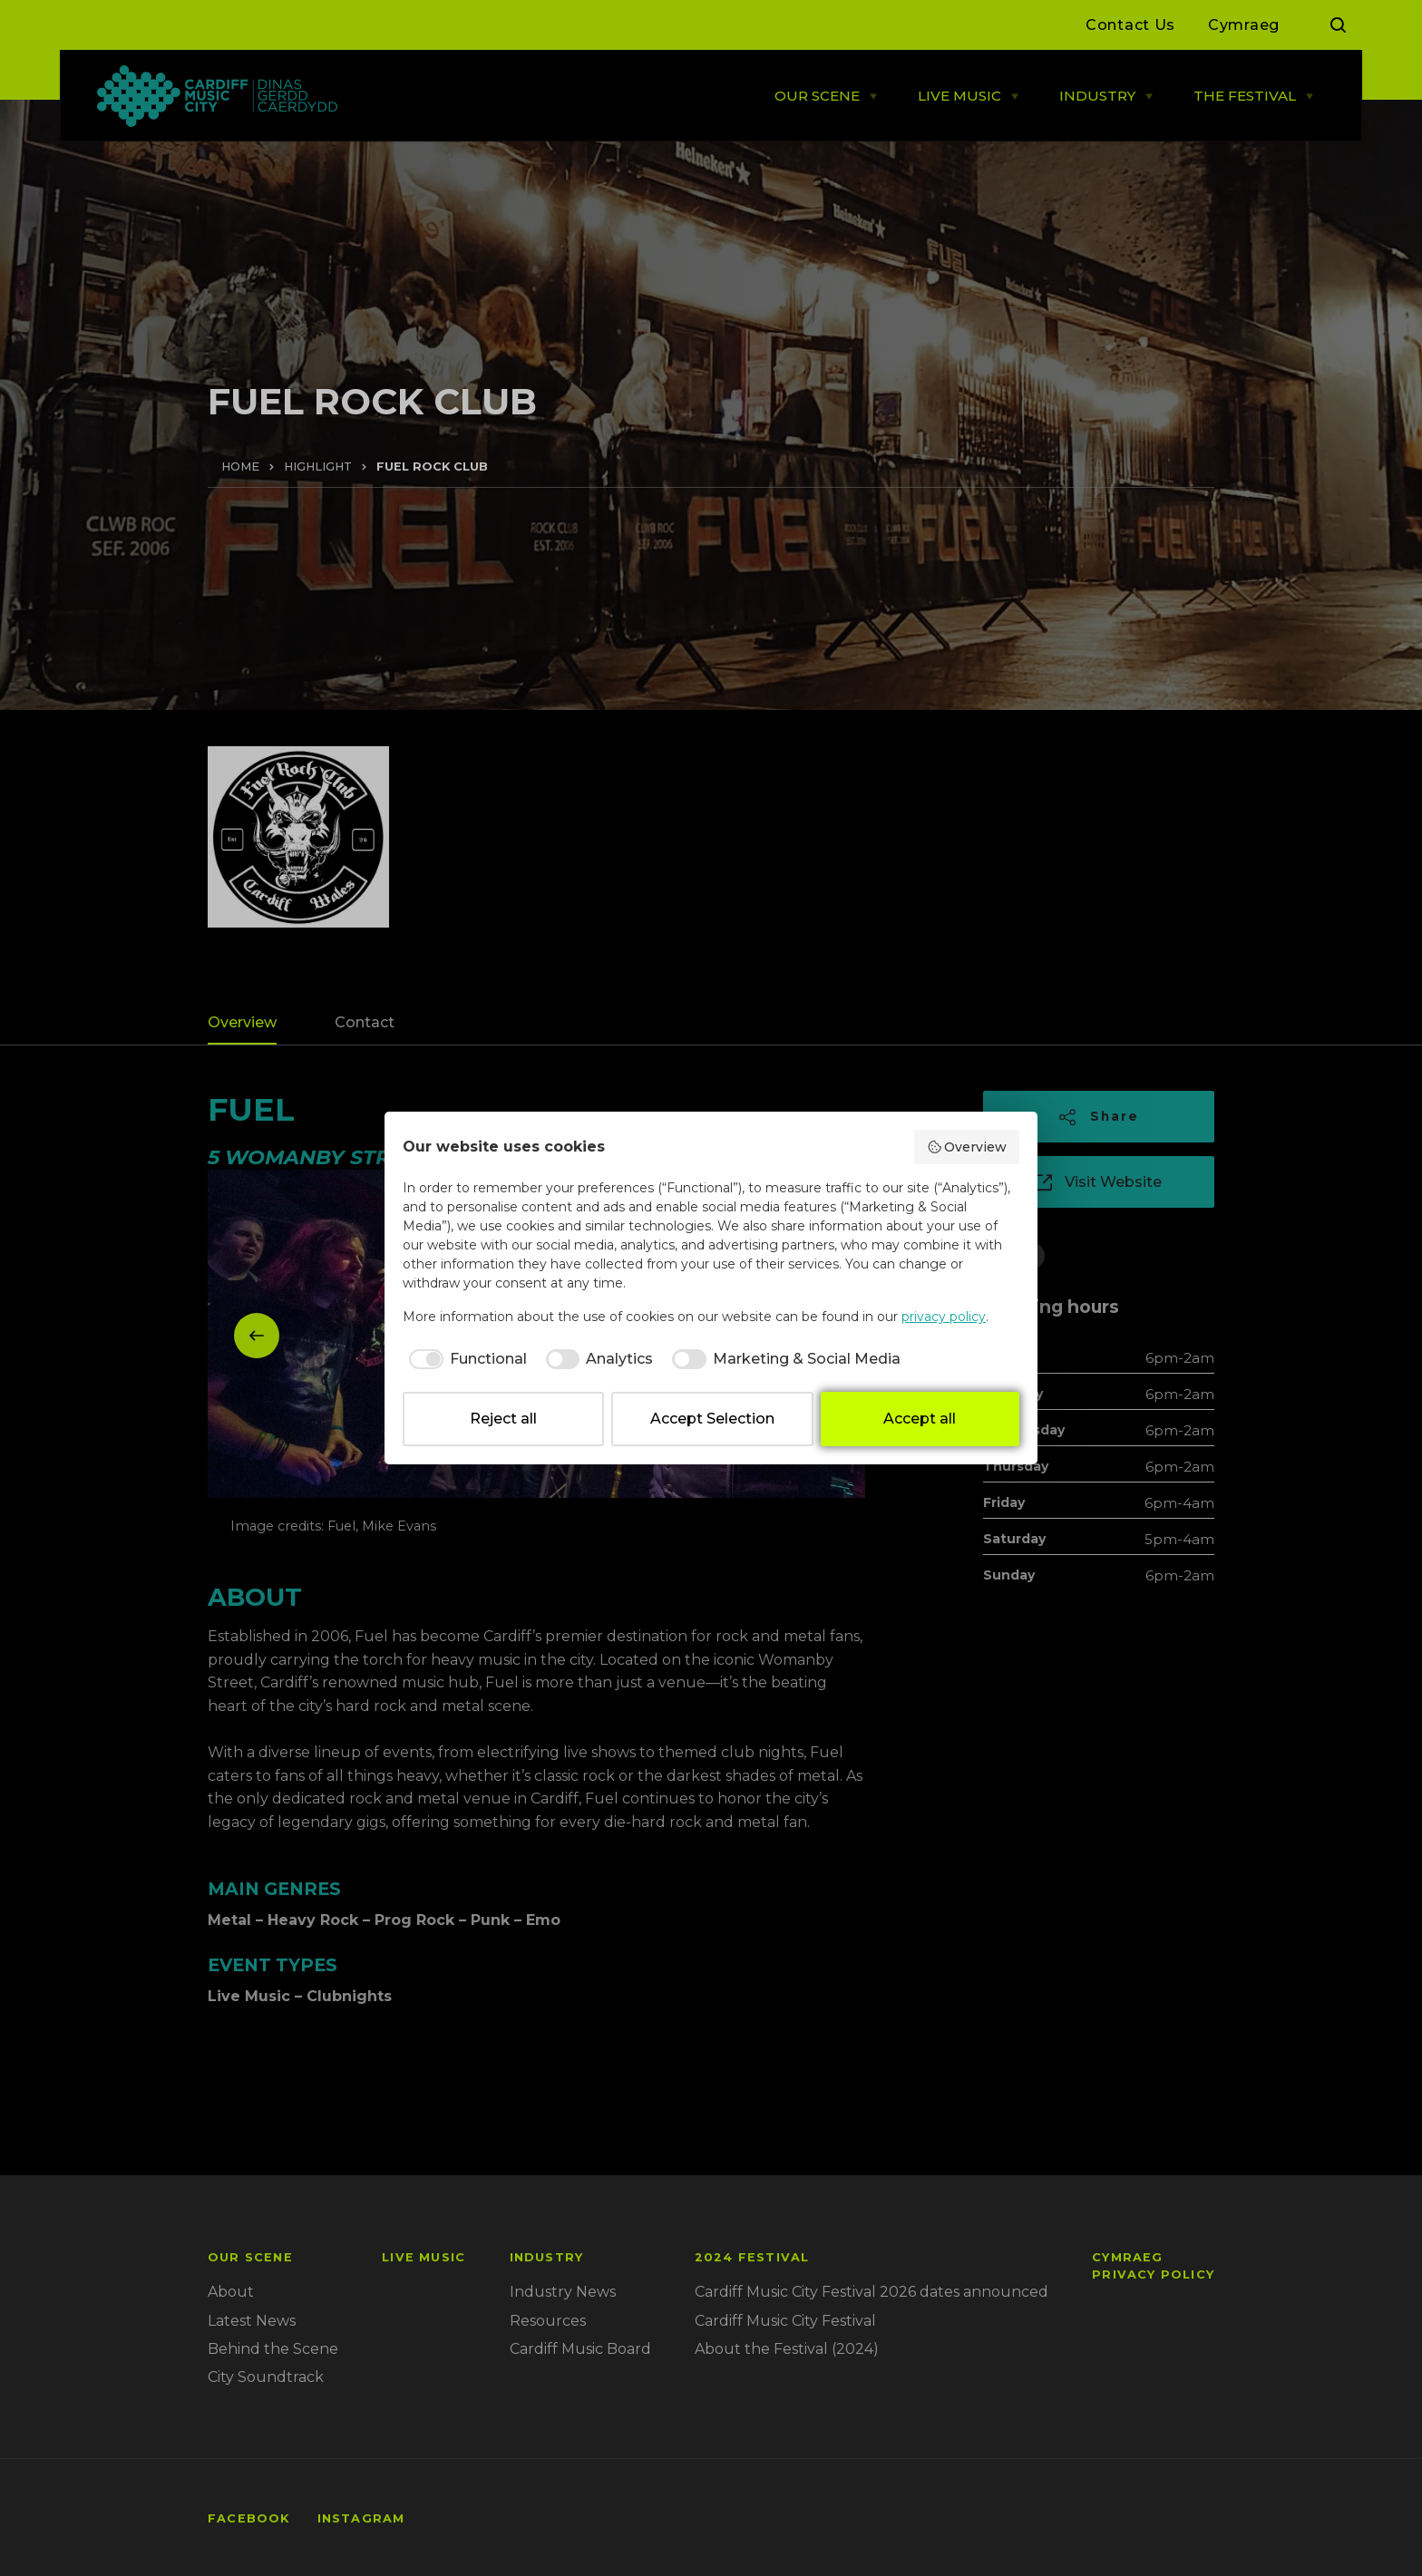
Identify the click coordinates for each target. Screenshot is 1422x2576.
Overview (967, 1147)
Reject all (503, 1418)
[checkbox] (465, 1359)
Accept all (919, 1418)
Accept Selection (712, 1418)
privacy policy (943, 1316)
